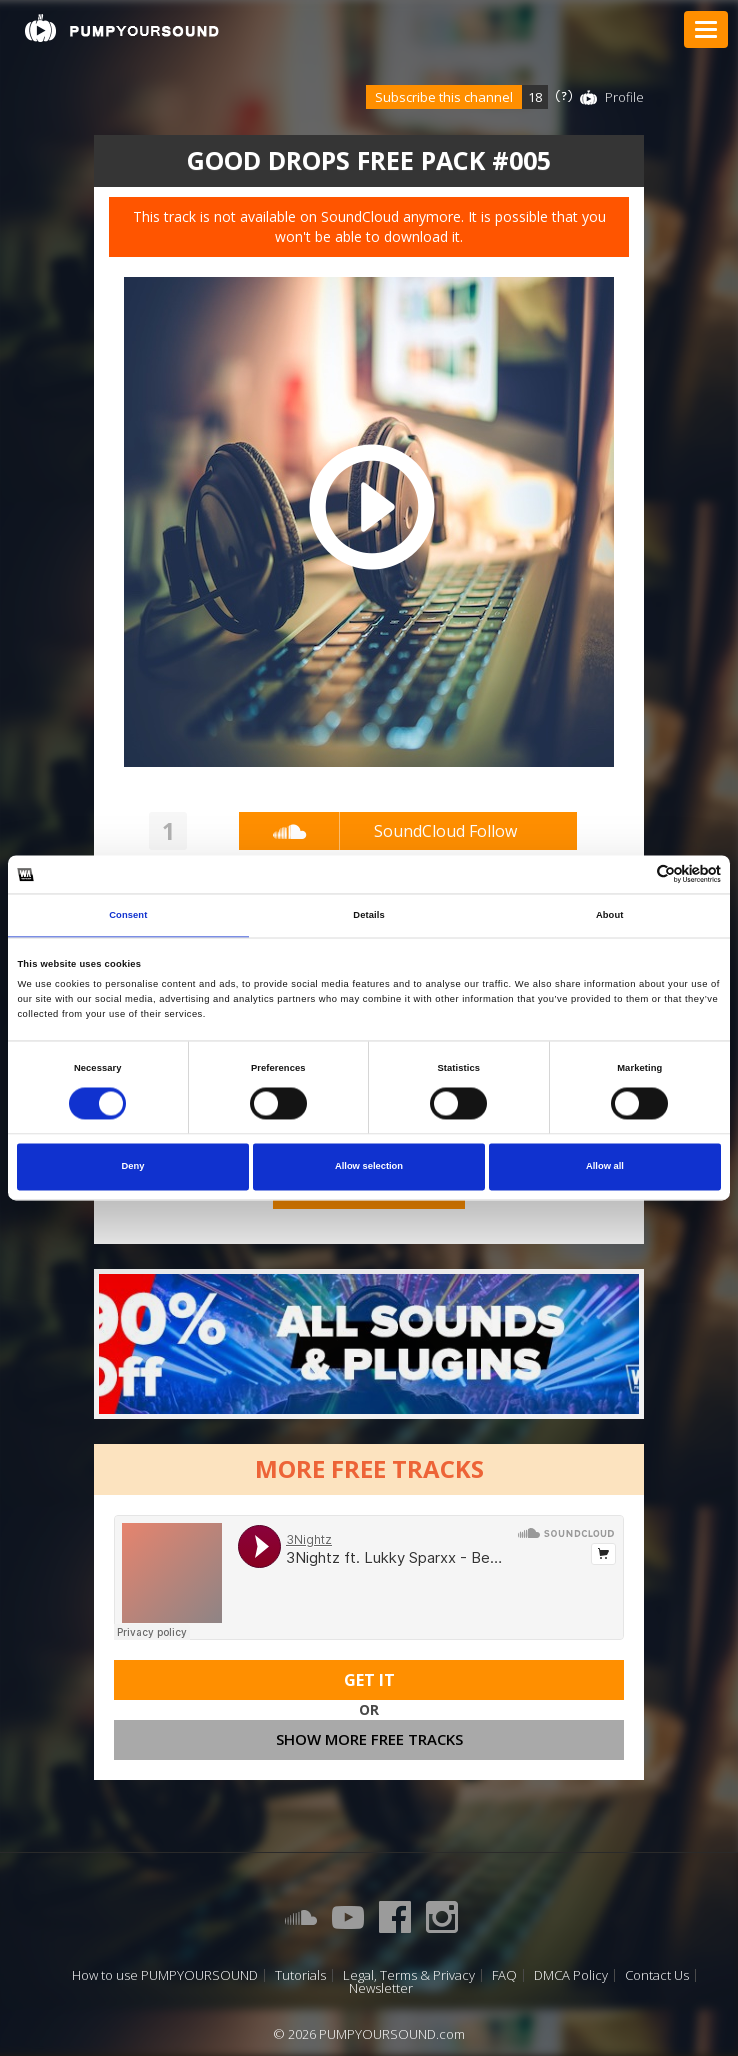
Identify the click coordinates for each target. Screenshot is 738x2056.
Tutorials (300, 1975)
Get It (369, 1680)
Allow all (605, 1167)
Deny (133, 1167)
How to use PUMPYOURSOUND (165, 1975)
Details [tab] (368, 915)
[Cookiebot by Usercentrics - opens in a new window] (633, 874)
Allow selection (369, 1167)
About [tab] (610, 915)
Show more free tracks (369, 1739)
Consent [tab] (128, 915)
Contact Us (657, 1975)
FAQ (504, 1975)
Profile (624, 97)
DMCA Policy (571, 1975)
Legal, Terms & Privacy (409, 1975)
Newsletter (381, 1988)
